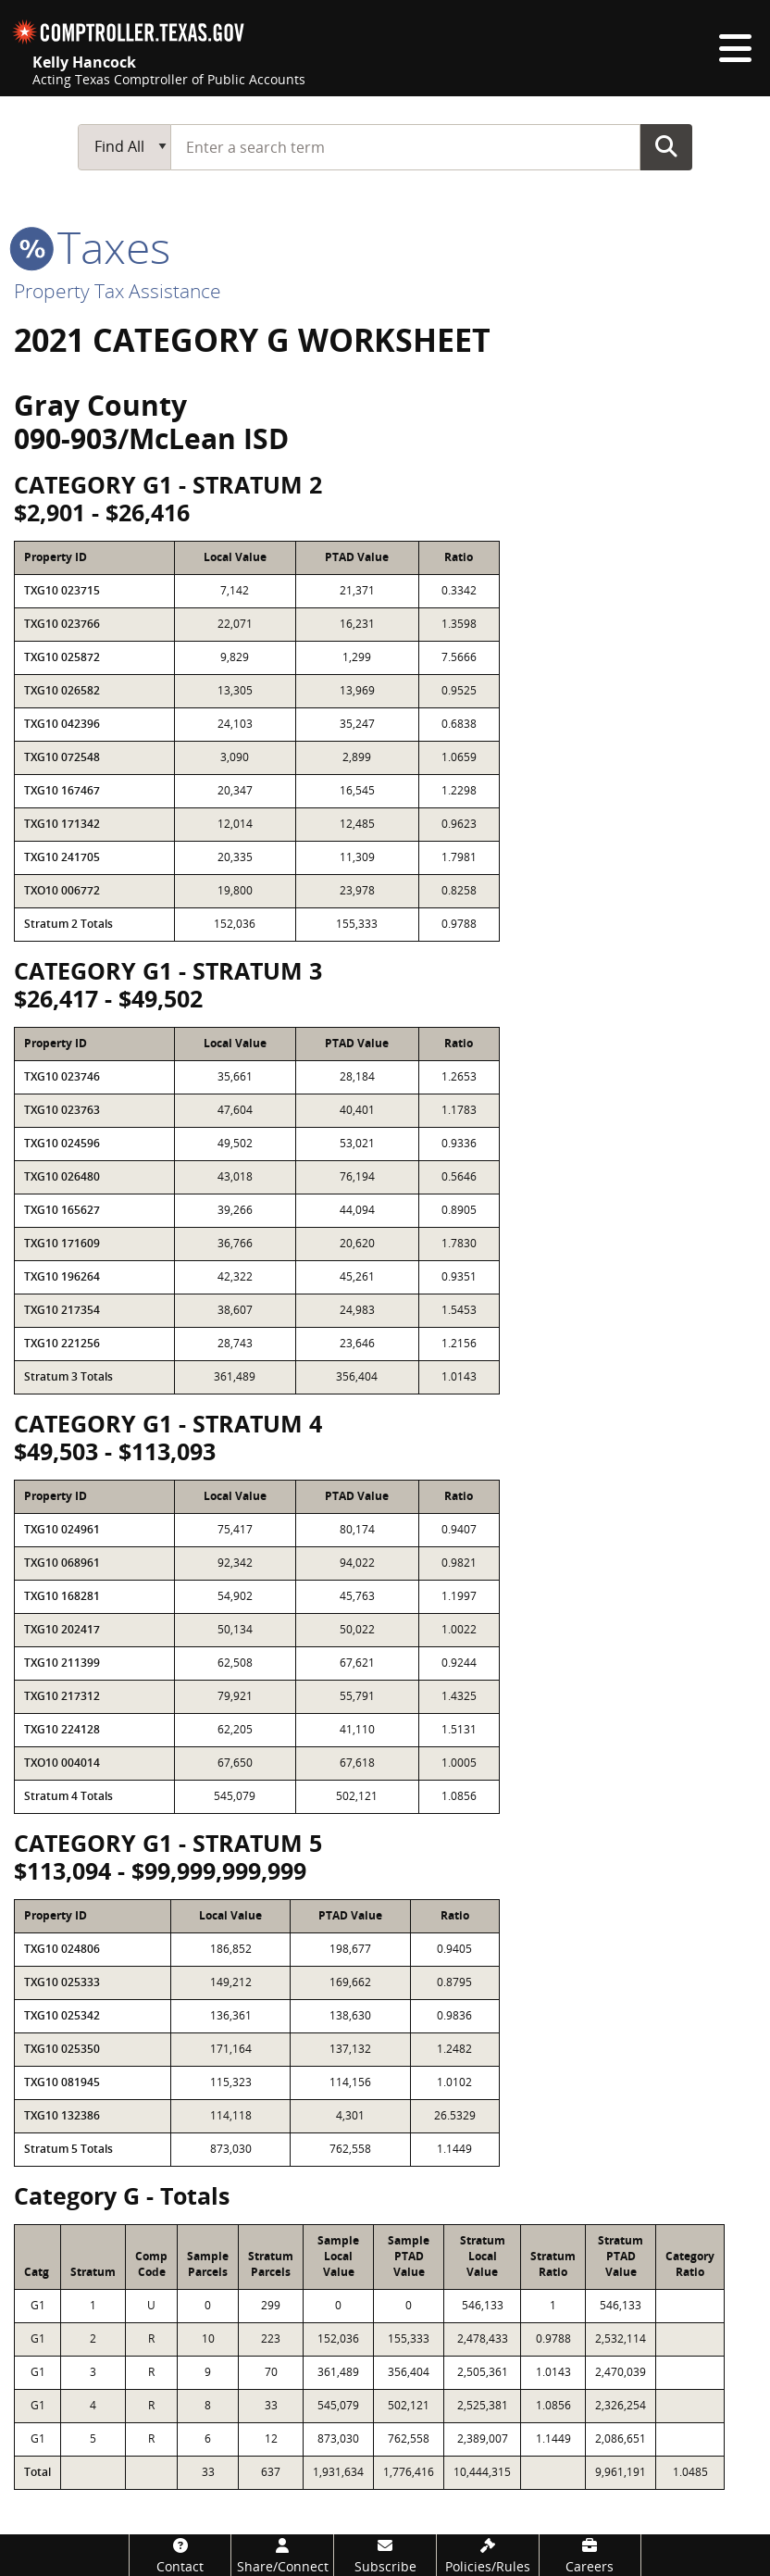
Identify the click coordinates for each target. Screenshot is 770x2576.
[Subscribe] (385, 2555)
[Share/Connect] (282, 2555)
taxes (92, 247)
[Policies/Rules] (488, 2555)
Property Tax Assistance (117, 291)
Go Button (666, 146)
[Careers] (590, 2555)
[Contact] (180, 2555)
